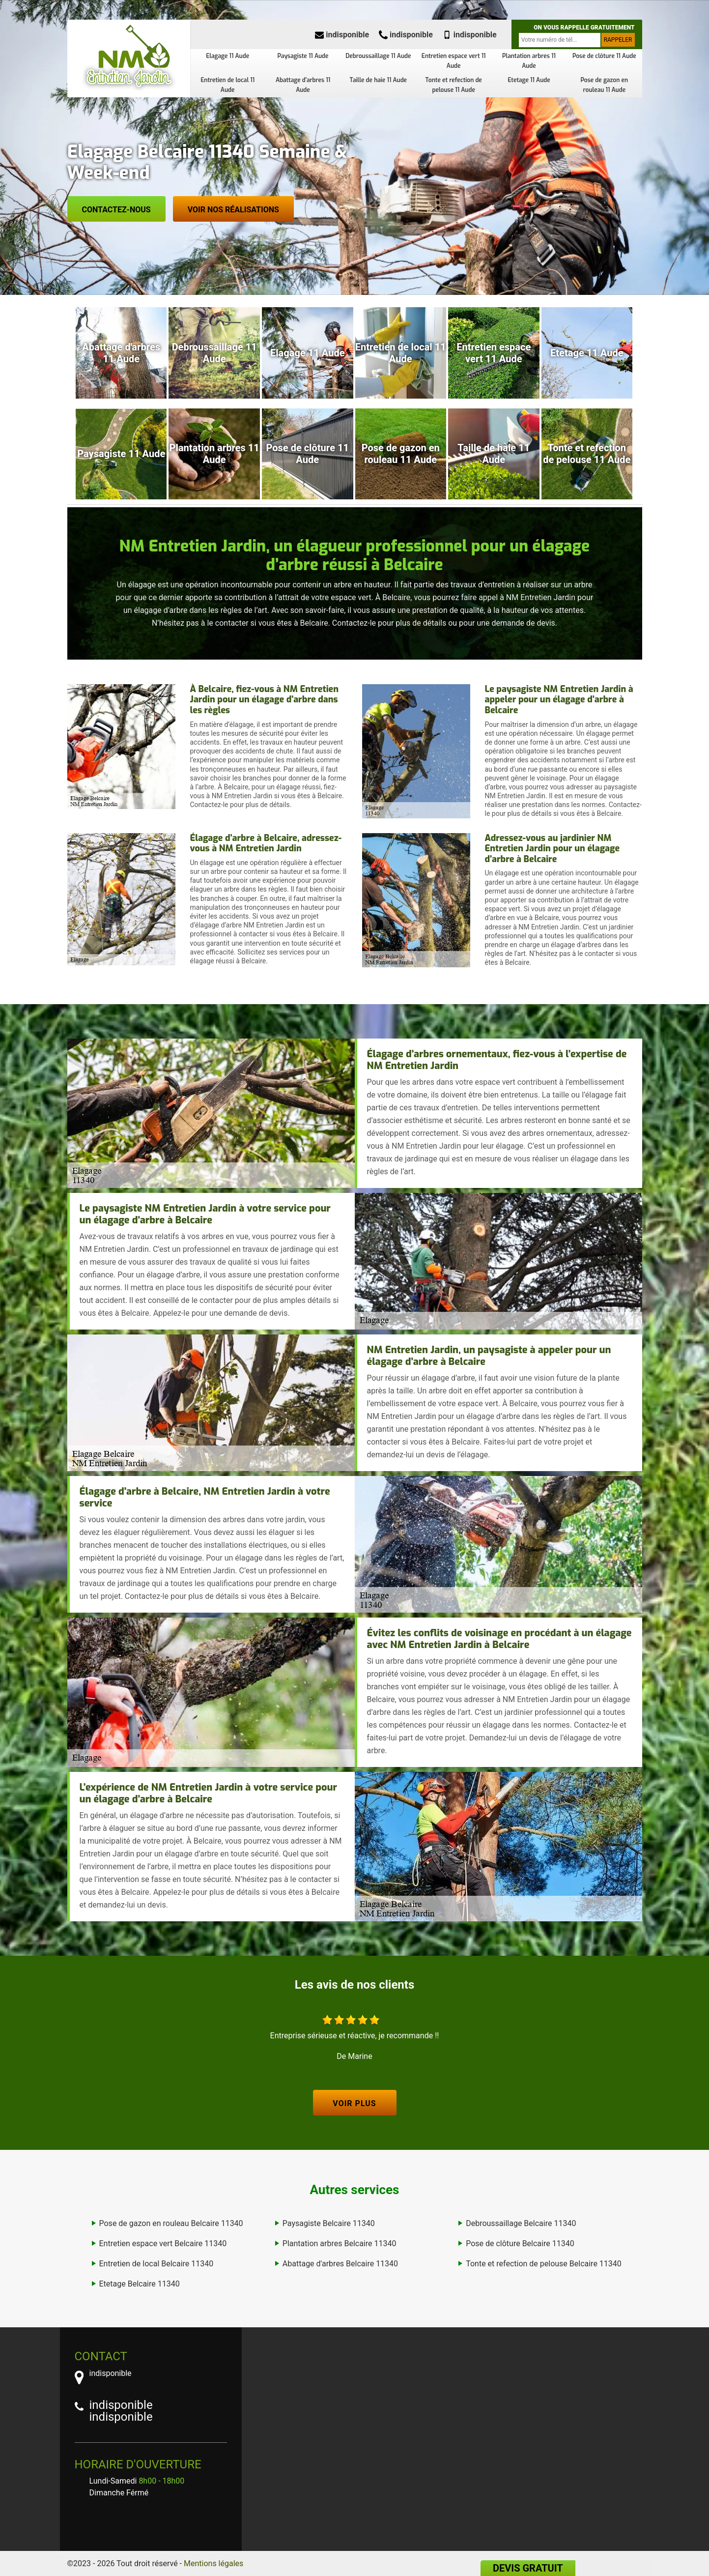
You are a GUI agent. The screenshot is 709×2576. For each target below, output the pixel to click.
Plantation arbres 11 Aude (529, 61)
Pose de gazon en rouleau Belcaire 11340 (171, 2223)
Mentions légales (213, 2563)
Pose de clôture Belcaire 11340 (520, 2243)
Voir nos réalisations (233, 209)
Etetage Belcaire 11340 (139, 2283)
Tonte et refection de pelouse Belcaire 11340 (544, 2263)
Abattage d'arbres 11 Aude (303, 85)
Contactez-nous (116, 209)
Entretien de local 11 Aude (227, 85)
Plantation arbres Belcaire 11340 (340, 2243)
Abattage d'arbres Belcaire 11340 (340, 2263)
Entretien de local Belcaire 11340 (156, 2263)
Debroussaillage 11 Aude (378, 56)
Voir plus (354, 2103)
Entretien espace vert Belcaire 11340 (163, 2243)
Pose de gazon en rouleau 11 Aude (604, 85)
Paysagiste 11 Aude (302, 56)
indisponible (342, 34)
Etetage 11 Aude (529, 80)
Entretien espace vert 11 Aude (454, 61)
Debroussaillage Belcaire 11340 (521, 2223)
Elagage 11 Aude (227, 56)
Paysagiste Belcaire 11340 (329, 2223)
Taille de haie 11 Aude (378, 80)
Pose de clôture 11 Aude (604, 56)
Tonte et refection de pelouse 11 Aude (453, 85)
